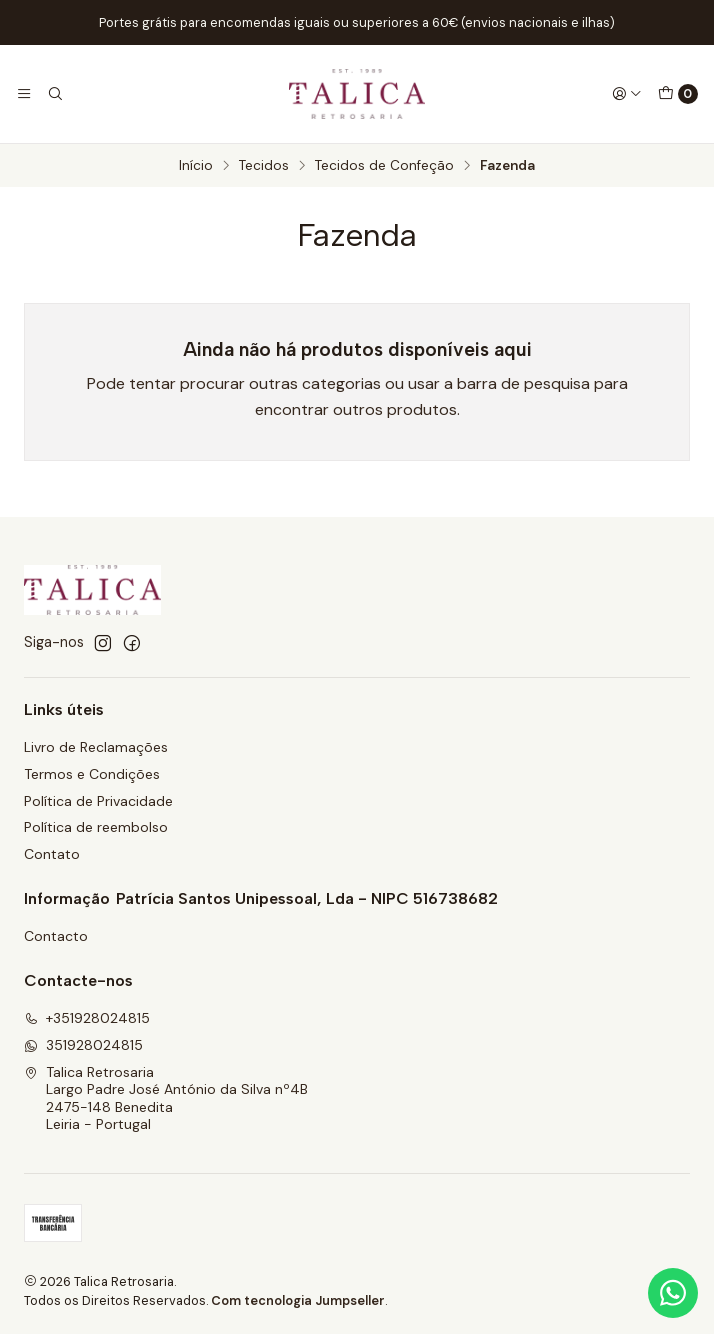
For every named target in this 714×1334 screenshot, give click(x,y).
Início (196, 166)
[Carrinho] (678, 94)
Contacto (56, 936)
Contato (52, 854)
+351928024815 (87, 1018)
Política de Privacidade (98, 801)
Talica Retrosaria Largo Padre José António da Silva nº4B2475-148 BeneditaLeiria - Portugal (166, 1098)
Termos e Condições (92, 774)
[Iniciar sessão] (627, 94)
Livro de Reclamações (96, 747)
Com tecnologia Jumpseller (298, 1300)
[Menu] (24, 94)
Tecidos (264, 166)
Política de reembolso (96, 827)
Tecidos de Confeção (384, 166)
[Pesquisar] (54, 94)
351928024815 (83, 1045)
